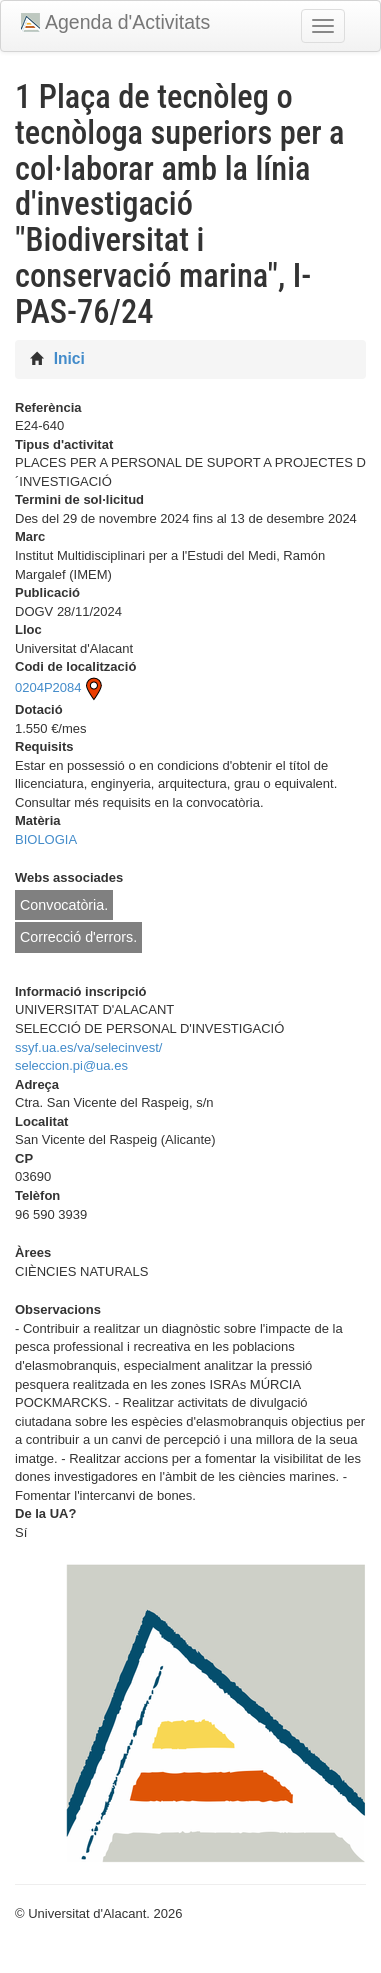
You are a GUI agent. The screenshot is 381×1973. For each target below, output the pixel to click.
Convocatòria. (64, 905)
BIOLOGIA (46, 839)
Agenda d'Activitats (127, 22)
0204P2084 (60, 687)
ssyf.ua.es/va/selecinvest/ (88, 1047)
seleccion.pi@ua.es (71, 1065)
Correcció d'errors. (78, 937)
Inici (69, 358)
